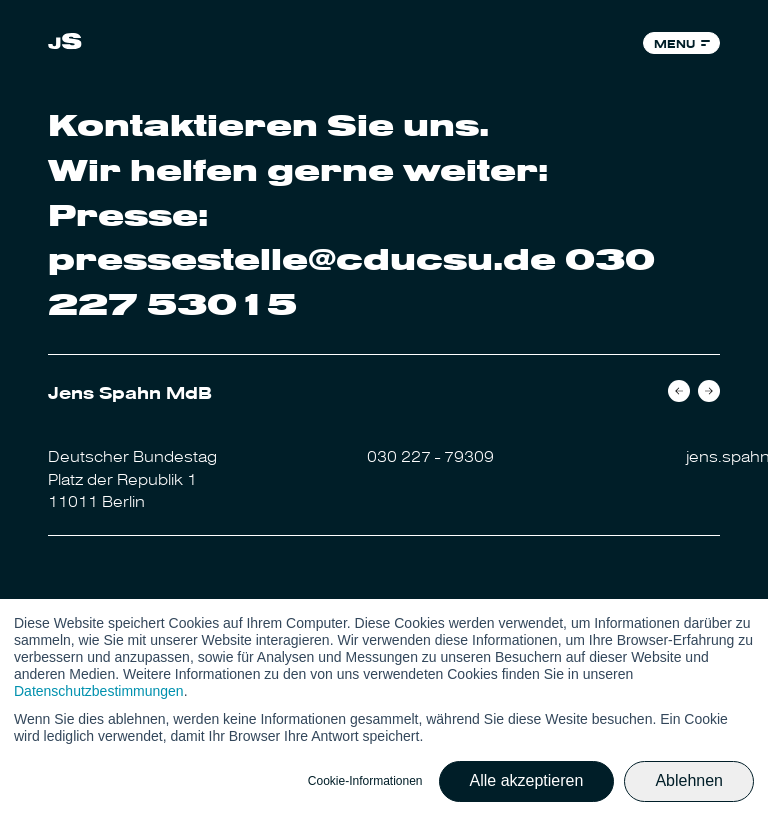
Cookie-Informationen (365, 781)
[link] (65, 43)
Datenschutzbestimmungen (99, 691)
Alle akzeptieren (527, 780)
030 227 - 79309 (430, 455)
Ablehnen (689, 780)
